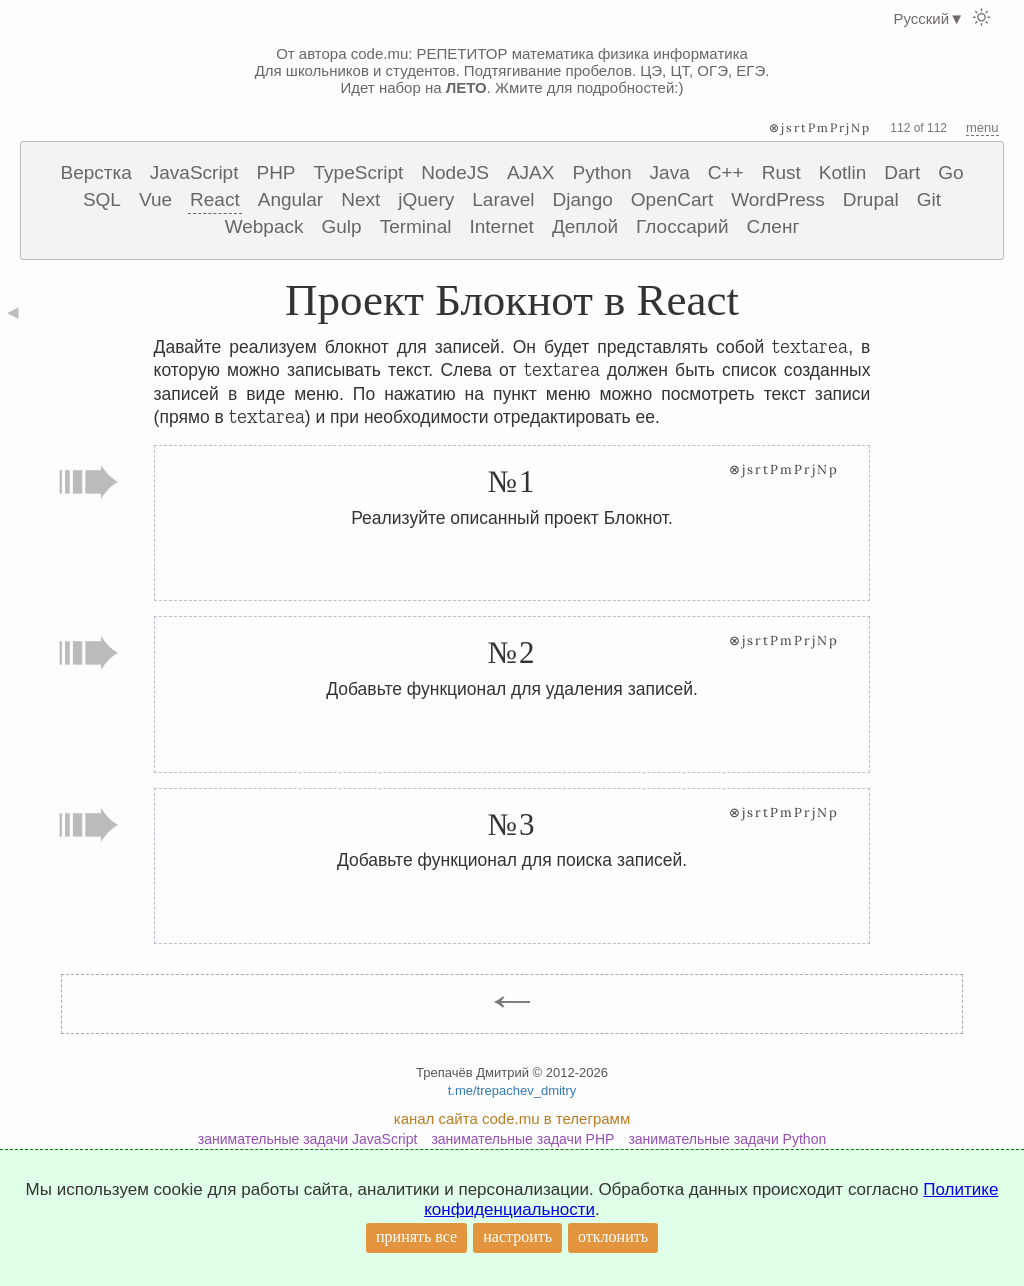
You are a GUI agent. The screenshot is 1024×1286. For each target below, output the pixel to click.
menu (982, 127)
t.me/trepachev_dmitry (512, 1090)
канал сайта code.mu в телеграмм (512, 1118)
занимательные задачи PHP (522, 1139)
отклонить (613, 1236)
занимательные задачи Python (727, 1139)
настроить (517, 1236)
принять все (416, 1236)
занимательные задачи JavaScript (308, 1139)
